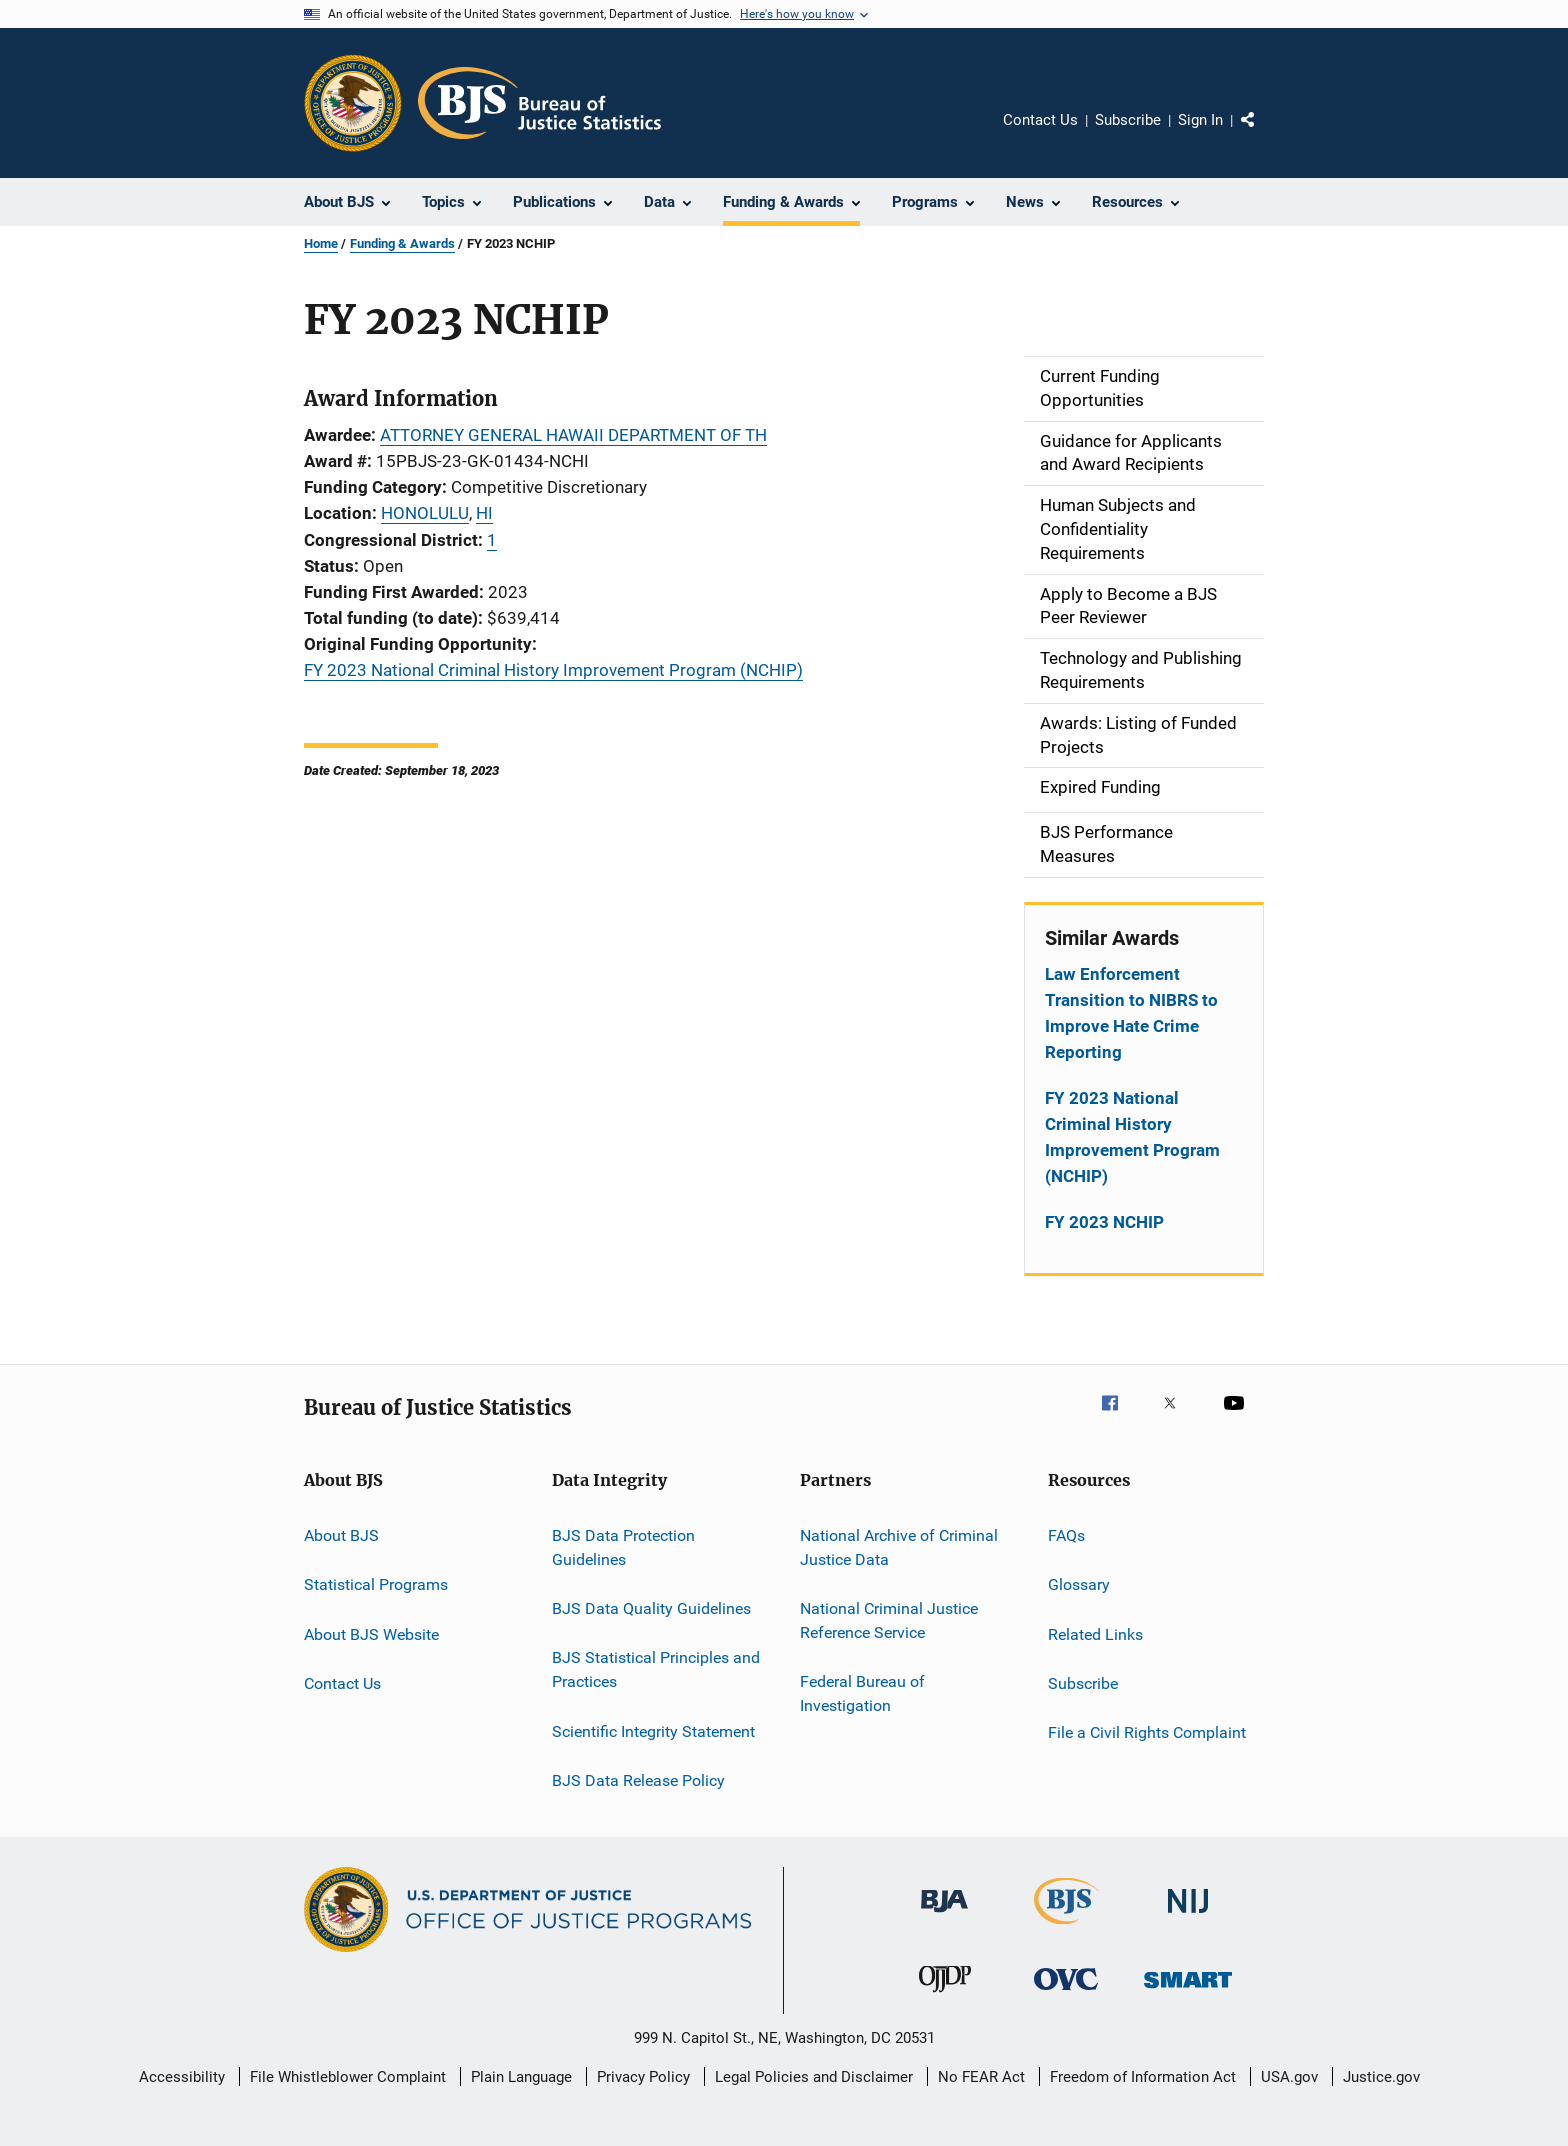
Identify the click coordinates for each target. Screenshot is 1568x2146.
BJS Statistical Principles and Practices (656, 1669)
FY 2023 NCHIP (1104, 1222)
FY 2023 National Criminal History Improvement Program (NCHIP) (553, 670)
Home (321, 243)
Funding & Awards (402, 243)
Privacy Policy (643, 2077)
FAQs (1066, 1535)
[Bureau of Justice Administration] (944, 1916)
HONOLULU (425, 513)
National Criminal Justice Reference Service (889, 1620)
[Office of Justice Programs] (353, 103)
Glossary (1079, 1584)
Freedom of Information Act (1143, 2077)
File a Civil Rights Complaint (1147, 1732)
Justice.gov (1381, 2077)
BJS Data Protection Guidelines (623, 1547)
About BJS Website (371, 1633)
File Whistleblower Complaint (348, 2077)
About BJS (341, 1535)
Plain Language (521, 2077)
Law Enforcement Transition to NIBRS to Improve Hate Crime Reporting (1131, 1013)
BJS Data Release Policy (638, 1780)
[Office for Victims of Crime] (1066, 1993)
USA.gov (1289, 2077)
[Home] (539, 103)
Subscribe (1128, 120)
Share (1264, 134)
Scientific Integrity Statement (653, 1730)
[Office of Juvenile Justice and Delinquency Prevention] (945, 1996)
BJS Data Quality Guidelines (651, 1608)
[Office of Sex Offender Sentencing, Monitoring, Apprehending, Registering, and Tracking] (1188, 1991)
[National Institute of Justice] (1188, 1916)
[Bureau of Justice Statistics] (1066, 1928)
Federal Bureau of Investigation (862, 1693)
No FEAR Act (981, 2077)
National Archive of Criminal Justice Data (899, 1547)
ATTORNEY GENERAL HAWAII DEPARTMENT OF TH (573, 435)
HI (484, 513)
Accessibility (182, 2077)
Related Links (1095, 1633)
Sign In (1200, 120)
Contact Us (1040, 120)
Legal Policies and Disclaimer (814, 2077)
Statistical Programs (376, 1584)
